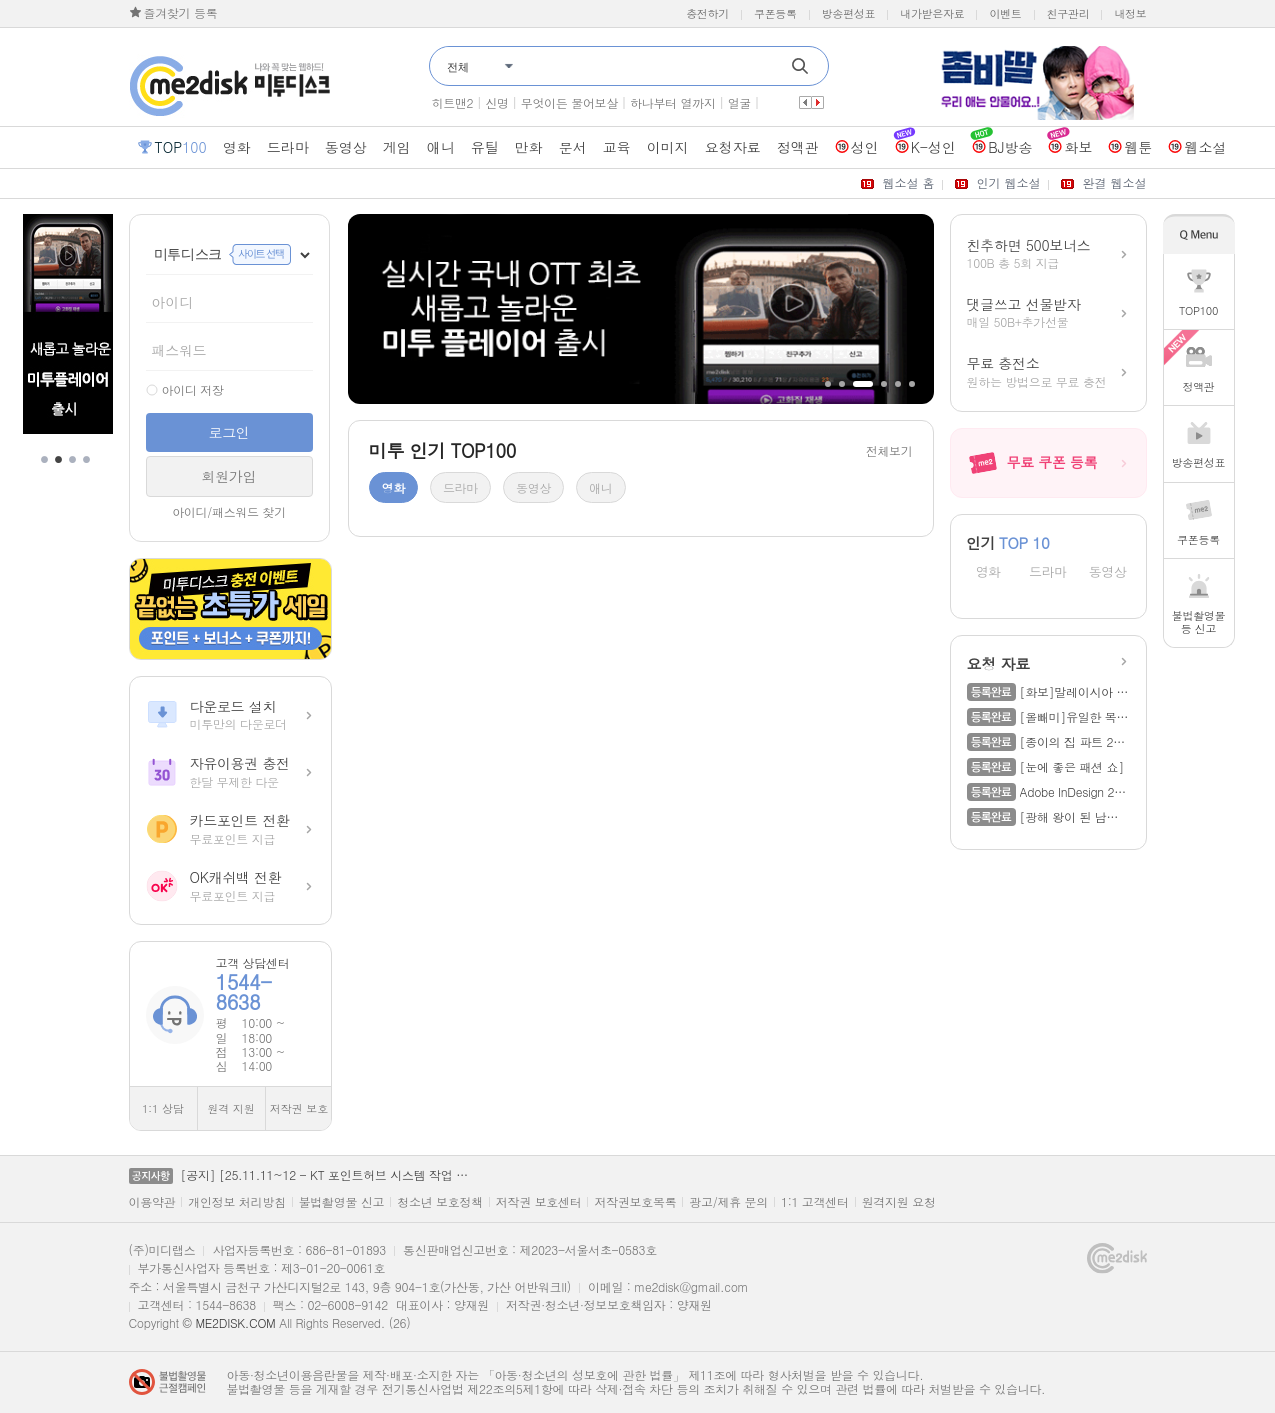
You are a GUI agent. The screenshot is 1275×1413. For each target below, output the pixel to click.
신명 (496, 102)
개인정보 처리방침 (236, 1202)
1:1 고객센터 (815, 1202)
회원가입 (229, 476)
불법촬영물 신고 (342, 1202)
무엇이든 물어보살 (569, 102)
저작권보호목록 (635, 1202)
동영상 (1108, 572)
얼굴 (739, 102)
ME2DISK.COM (235, 1322)
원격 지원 (231, 1108)
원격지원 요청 (899, 1202)
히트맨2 (453, 102)
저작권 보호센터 (539, 1202)
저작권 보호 (299, 1108)
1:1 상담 (163, 1108)
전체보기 (889, 451)
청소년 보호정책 (440, 1202)
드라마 (1048, 572)
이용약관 (152, 1202)
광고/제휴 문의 (728, 1202)
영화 (988, 572)
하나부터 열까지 (673, 102)
